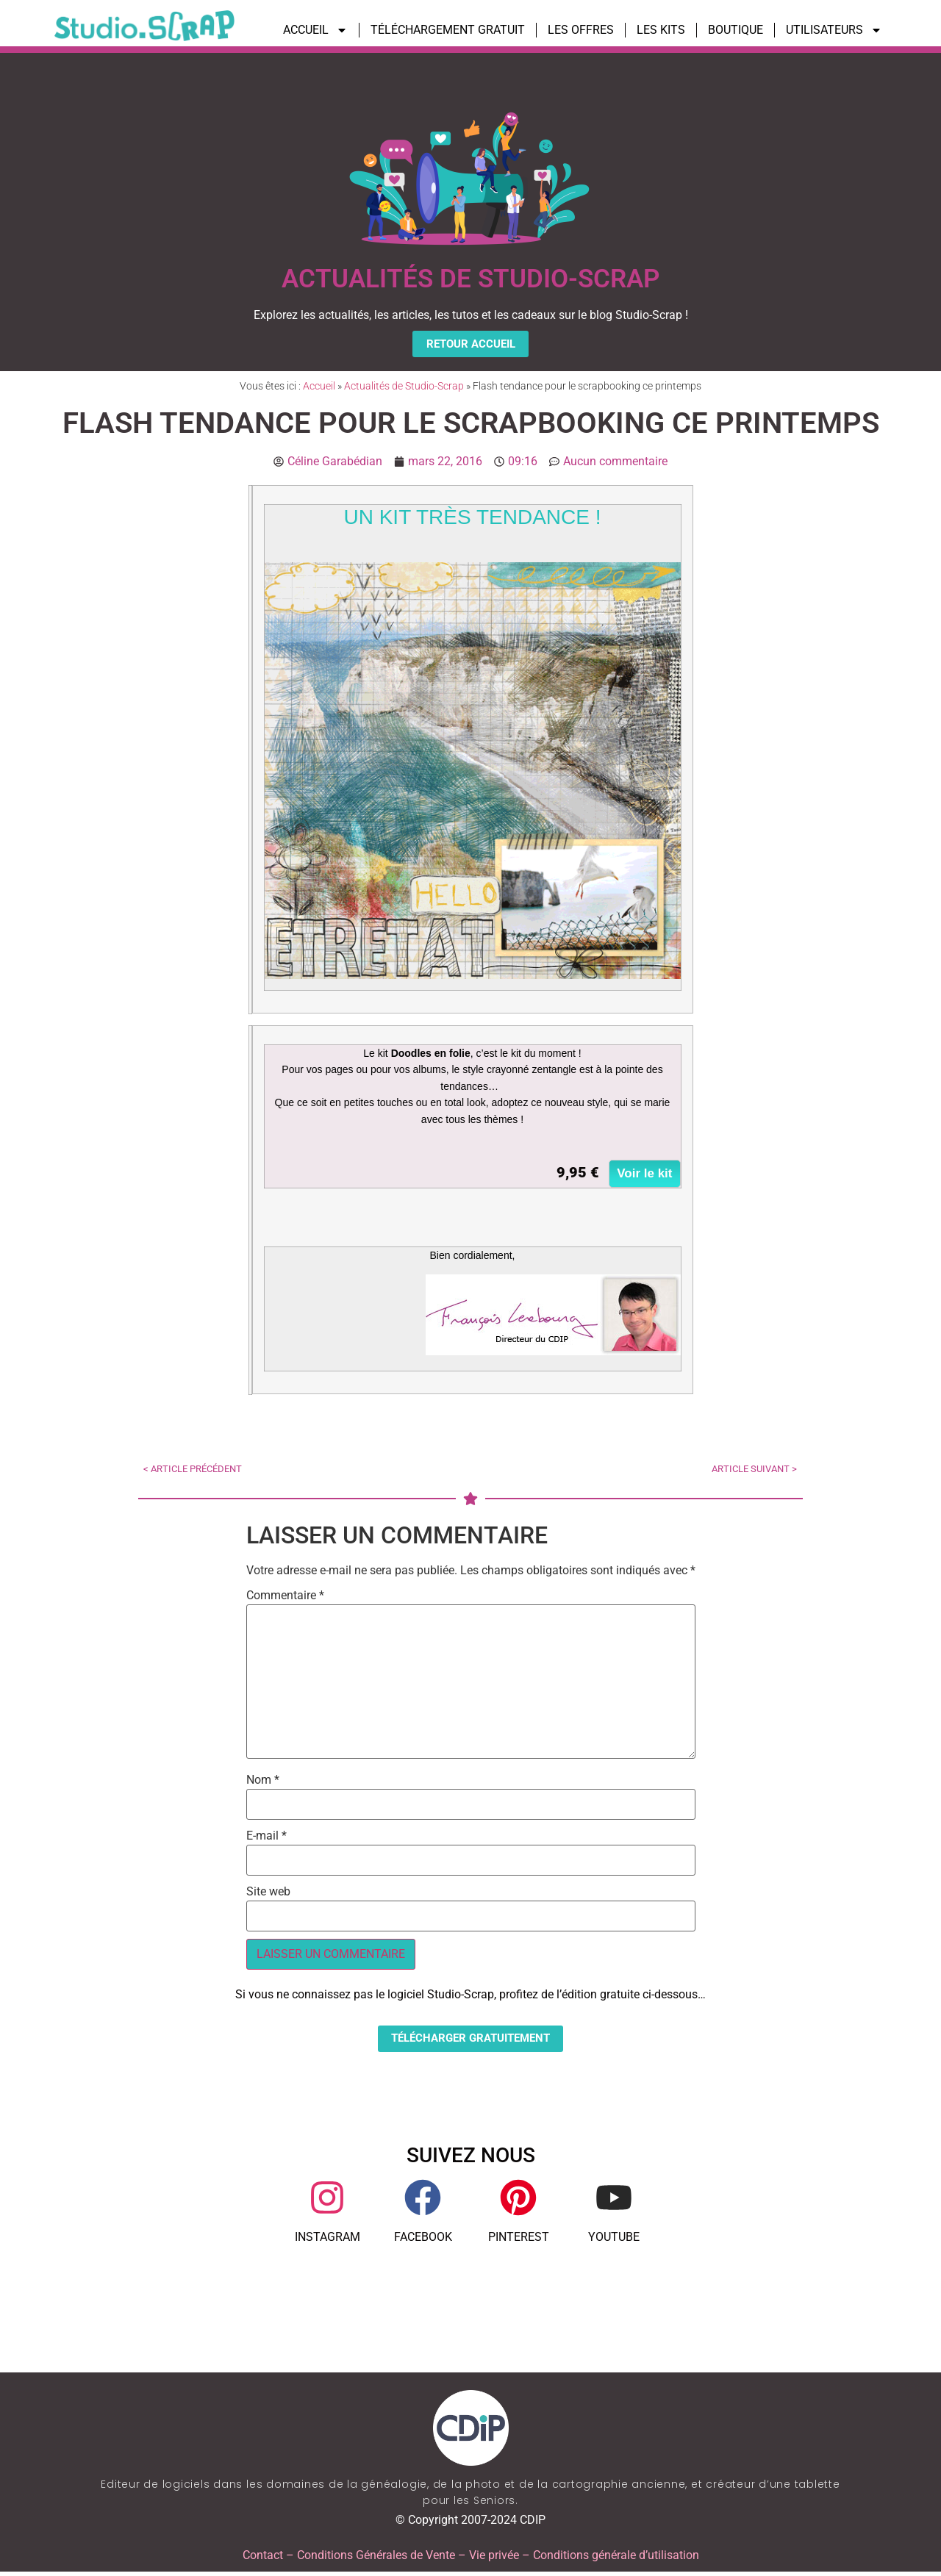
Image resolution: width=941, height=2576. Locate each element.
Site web (268, 1894)
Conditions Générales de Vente (376, 2559)
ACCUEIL (315, 30)
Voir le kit (644, 1176)
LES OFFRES (581, 30)
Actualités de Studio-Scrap (404, 388)
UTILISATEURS (834, 30)
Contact (263, 2559)
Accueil (319, 388)
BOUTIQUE (735, 30)
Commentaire (285, 1598)
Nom (262, 1782)
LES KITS (661, 30)
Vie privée (494, 2559)
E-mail (266, 1838)
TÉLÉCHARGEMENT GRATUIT (448, 30)
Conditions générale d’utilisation (616, 2559)
